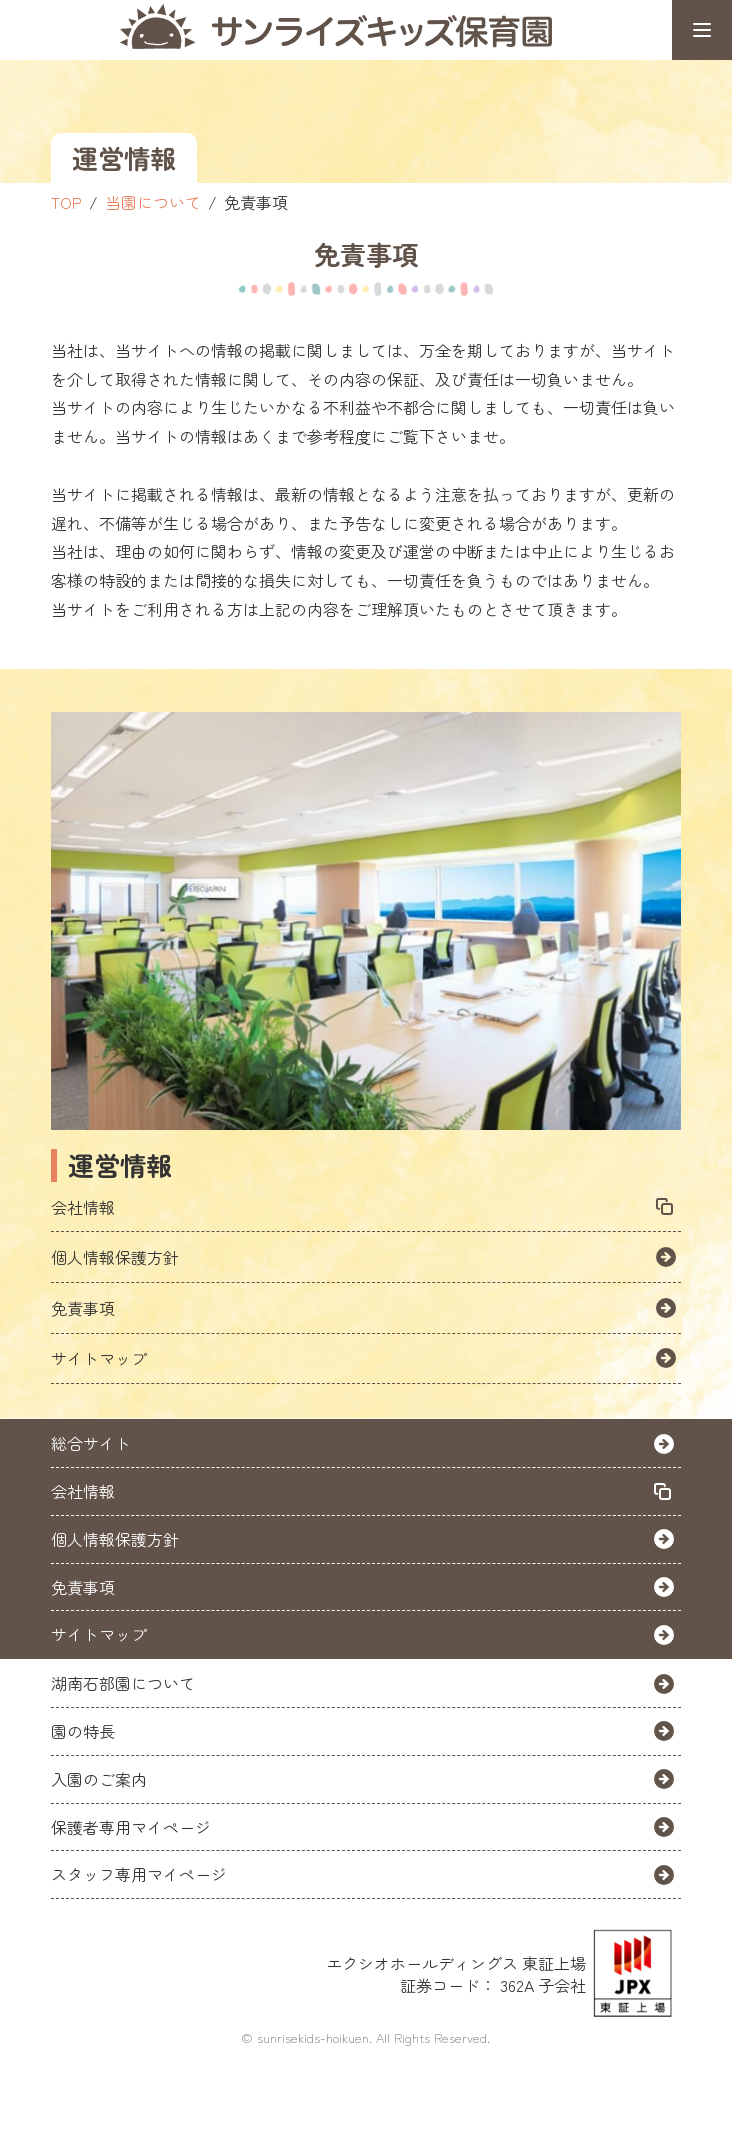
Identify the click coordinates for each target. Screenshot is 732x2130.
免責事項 (83, 1308)
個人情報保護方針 (115, 1257)
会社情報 (83, 1207)
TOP (66, 202)
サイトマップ (99, 1358)
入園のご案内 (99, 1779)
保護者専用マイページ (131, 1827)
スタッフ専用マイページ (139, 1874)
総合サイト (91, 1443)
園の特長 (83, 1731)
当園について (153, 202)
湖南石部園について (123, 1683)
